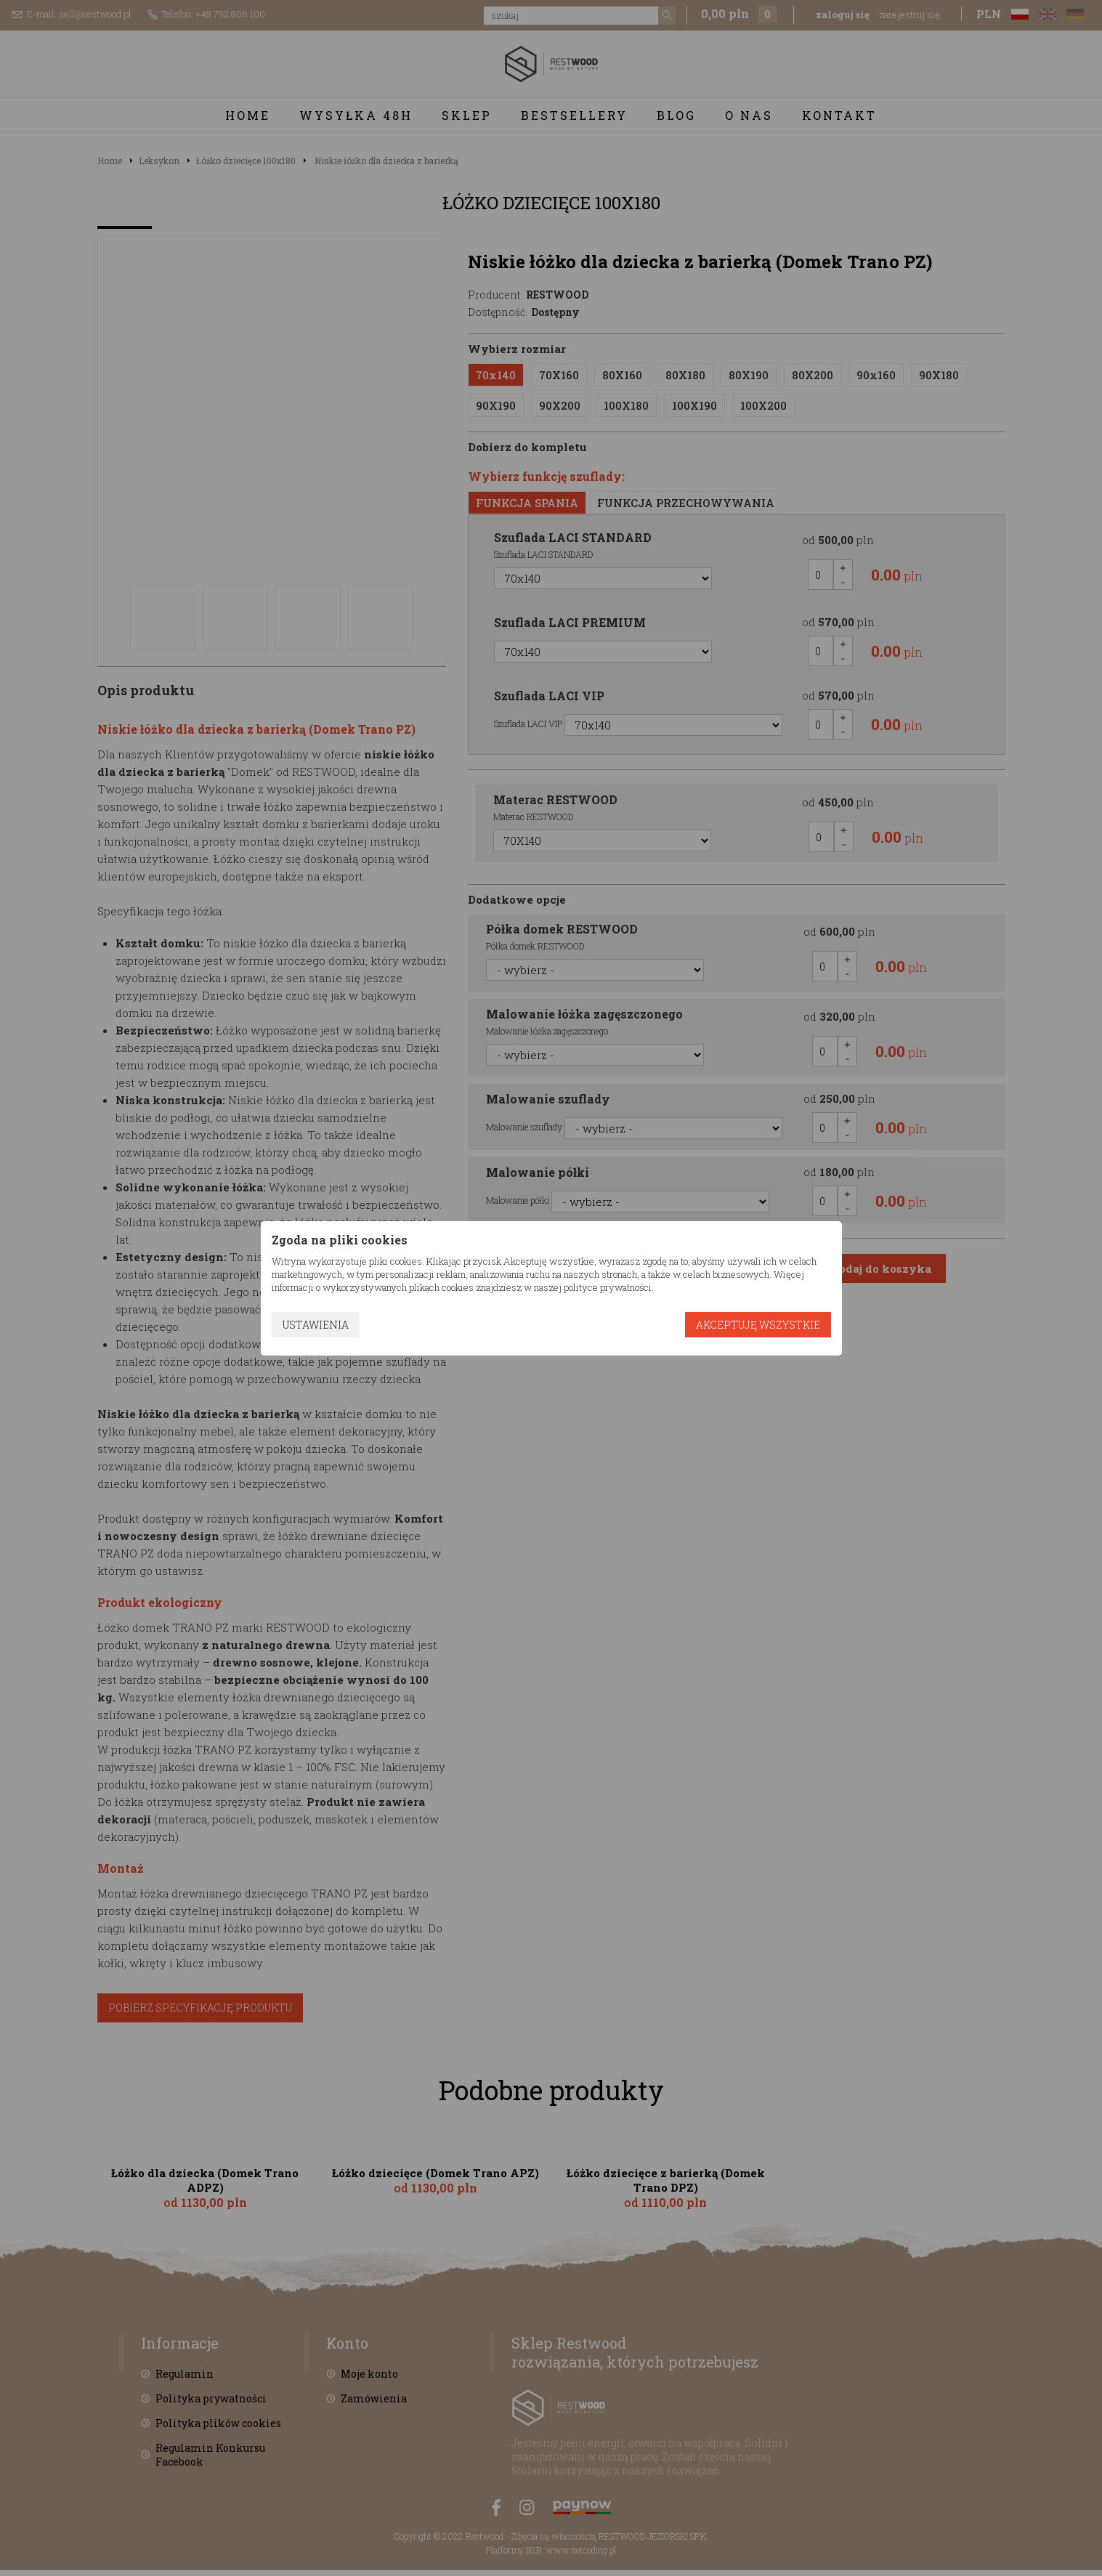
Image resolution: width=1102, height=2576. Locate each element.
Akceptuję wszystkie (758, 1325)
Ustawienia (316, 1325)
